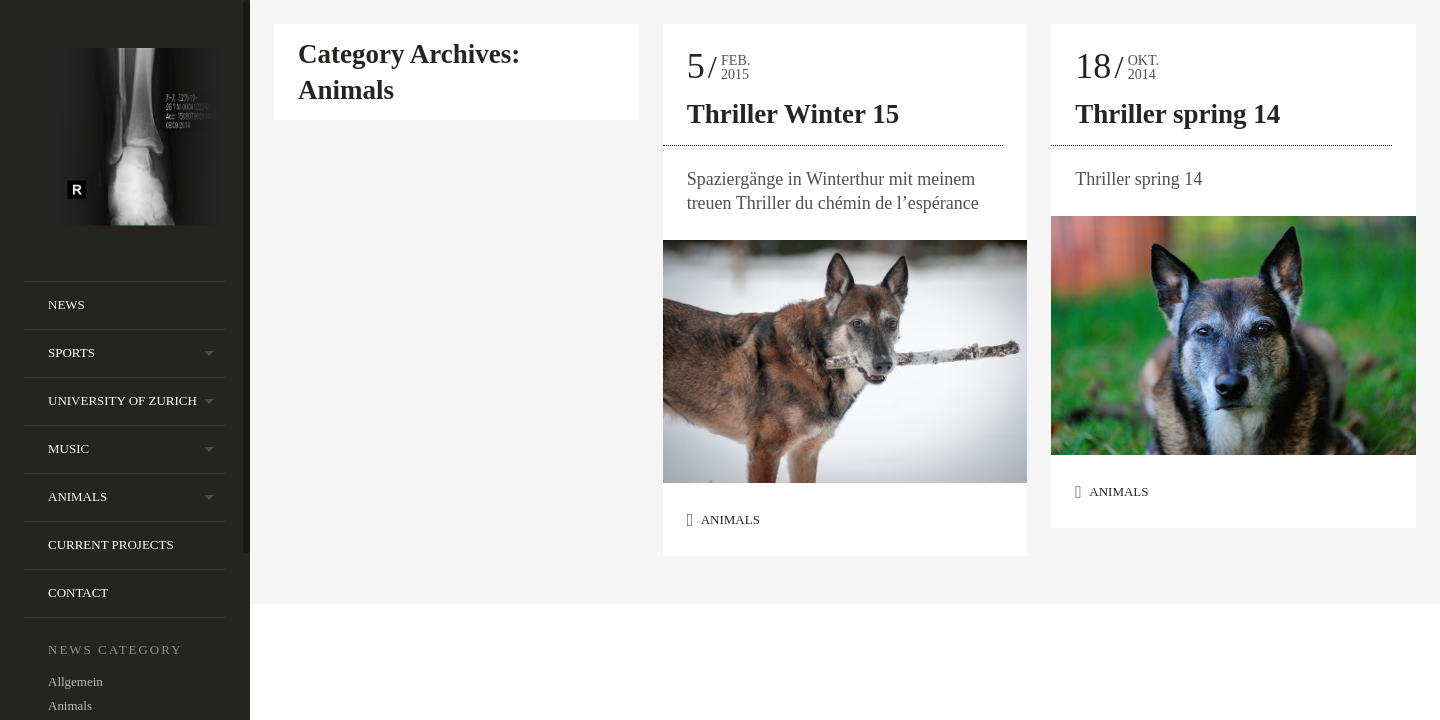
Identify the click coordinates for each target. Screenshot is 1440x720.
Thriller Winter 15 (793, 114)
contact (78, 592)
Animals (70, 705)
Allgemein (75, 681)
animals (77, 496)
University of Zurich (122, 400)
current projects (111, 544)
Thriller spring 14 (1177, 114)
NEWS (66, 304)
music (68, 448)
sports (71, 352)
